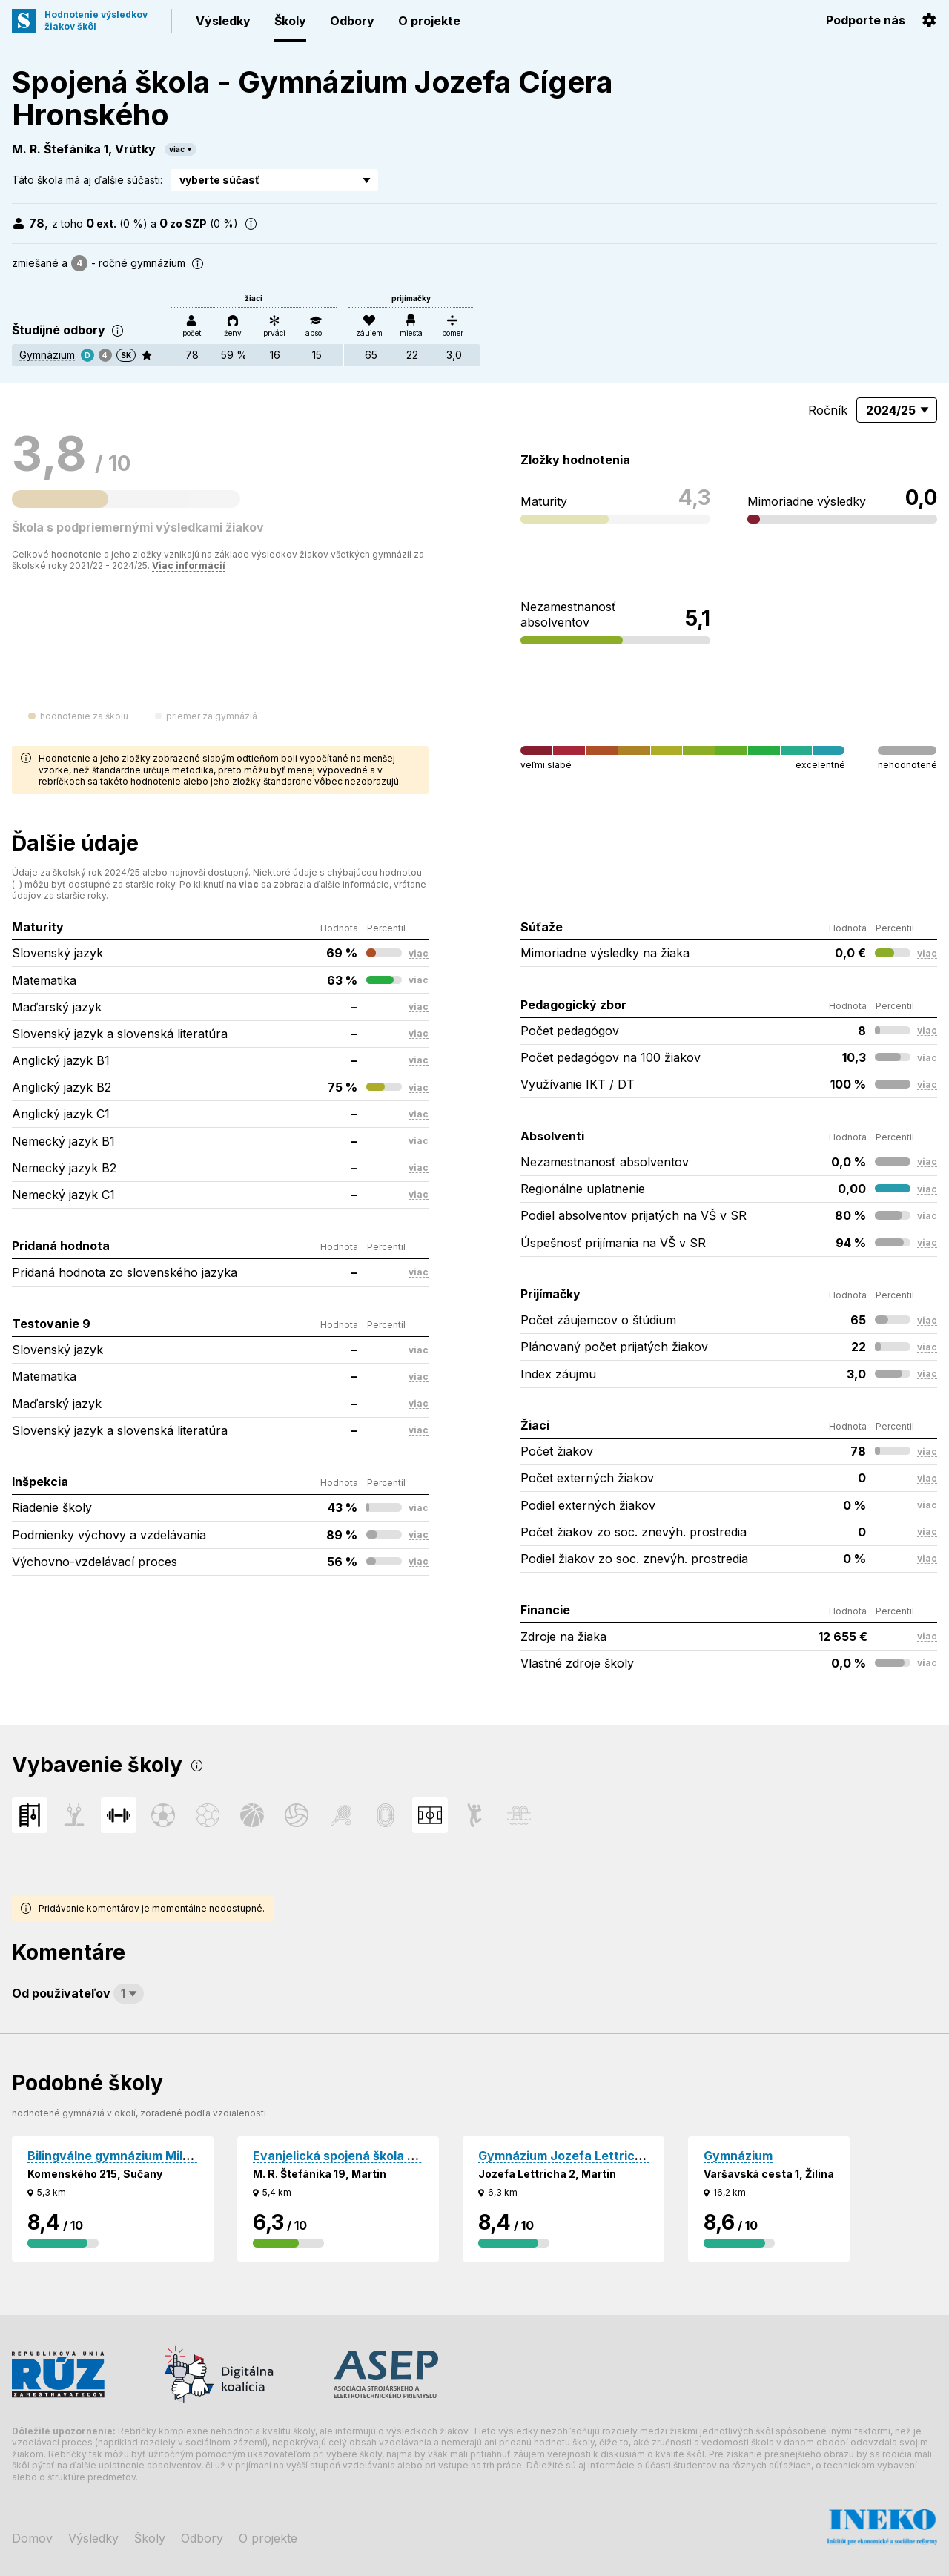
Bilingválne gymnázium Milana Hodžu (136, 2155)
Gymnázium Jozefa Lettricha (563, 2155)
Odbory (352, 20)
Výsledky (223, 20)
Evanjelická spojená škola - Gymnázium (368, 2155)
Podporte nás (865, 20)
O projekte (429, 20)
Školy (290, 20)
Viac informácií (188, 565)
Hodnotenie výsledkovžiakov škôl (96, 20)
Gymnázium (47, 355)
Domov (32, 2538)
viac (177, 149)
